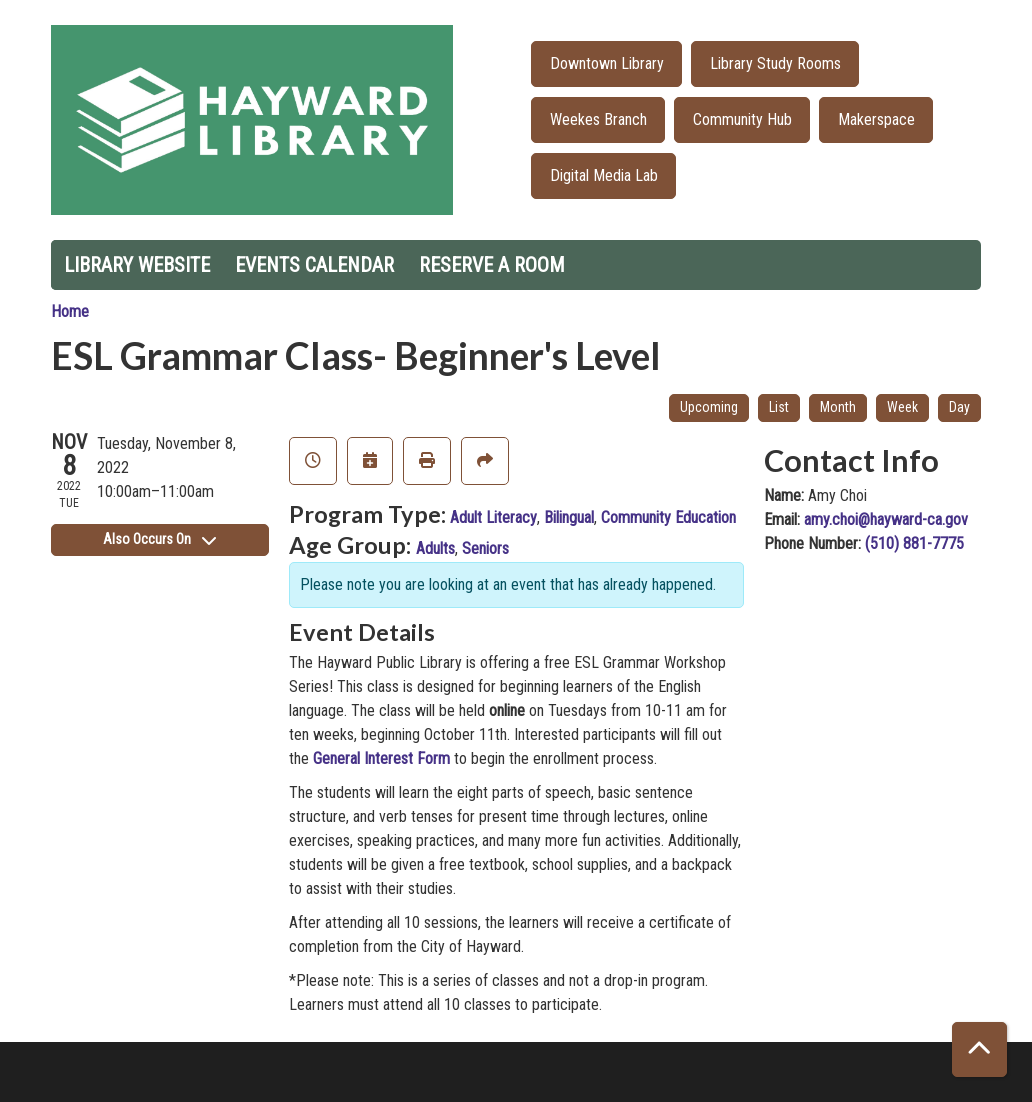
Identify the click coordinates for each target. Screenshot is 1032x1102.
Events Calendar (314, 265)
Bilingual (569, 517)
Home (70, 311)
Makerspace (876, 119)
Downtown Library (607, 63)
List (779, 407)
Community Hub (742, 119)
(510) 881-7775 (914, 543)
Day (959, 407)
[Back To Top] (979, 1049)
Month (838, 407)
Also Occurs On (159, 539)
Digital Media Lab (604, 175)
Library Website (137, 265)
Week (902, 407)
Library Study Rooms (775, 63)
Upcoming (709, 407)
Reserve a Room (492, 265)
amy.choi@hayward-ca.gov (886, 519)
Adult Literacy (493, 517)
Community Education (668, 517)
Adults (435, 548)
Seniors (485, 548)
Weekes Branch (598, 119)
